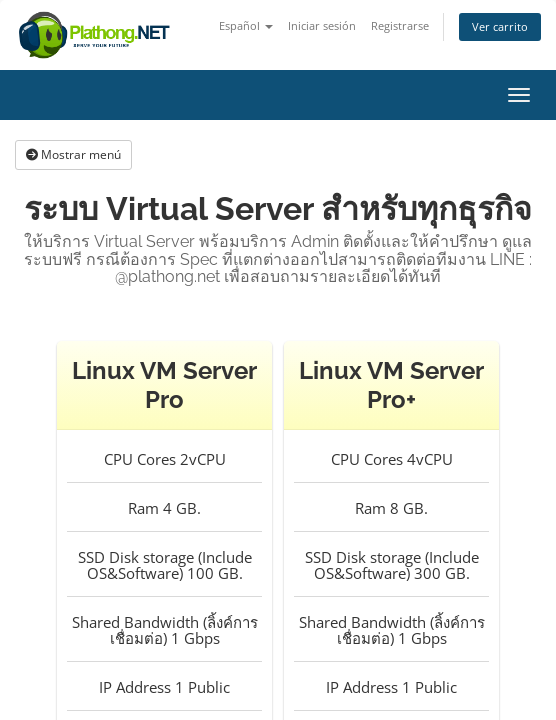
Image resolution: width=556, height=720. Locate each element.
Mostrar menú (73, 154)
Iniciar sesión (322, 25)
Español (246, 25)
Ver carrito (500, 26)
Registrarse (400, 25)
